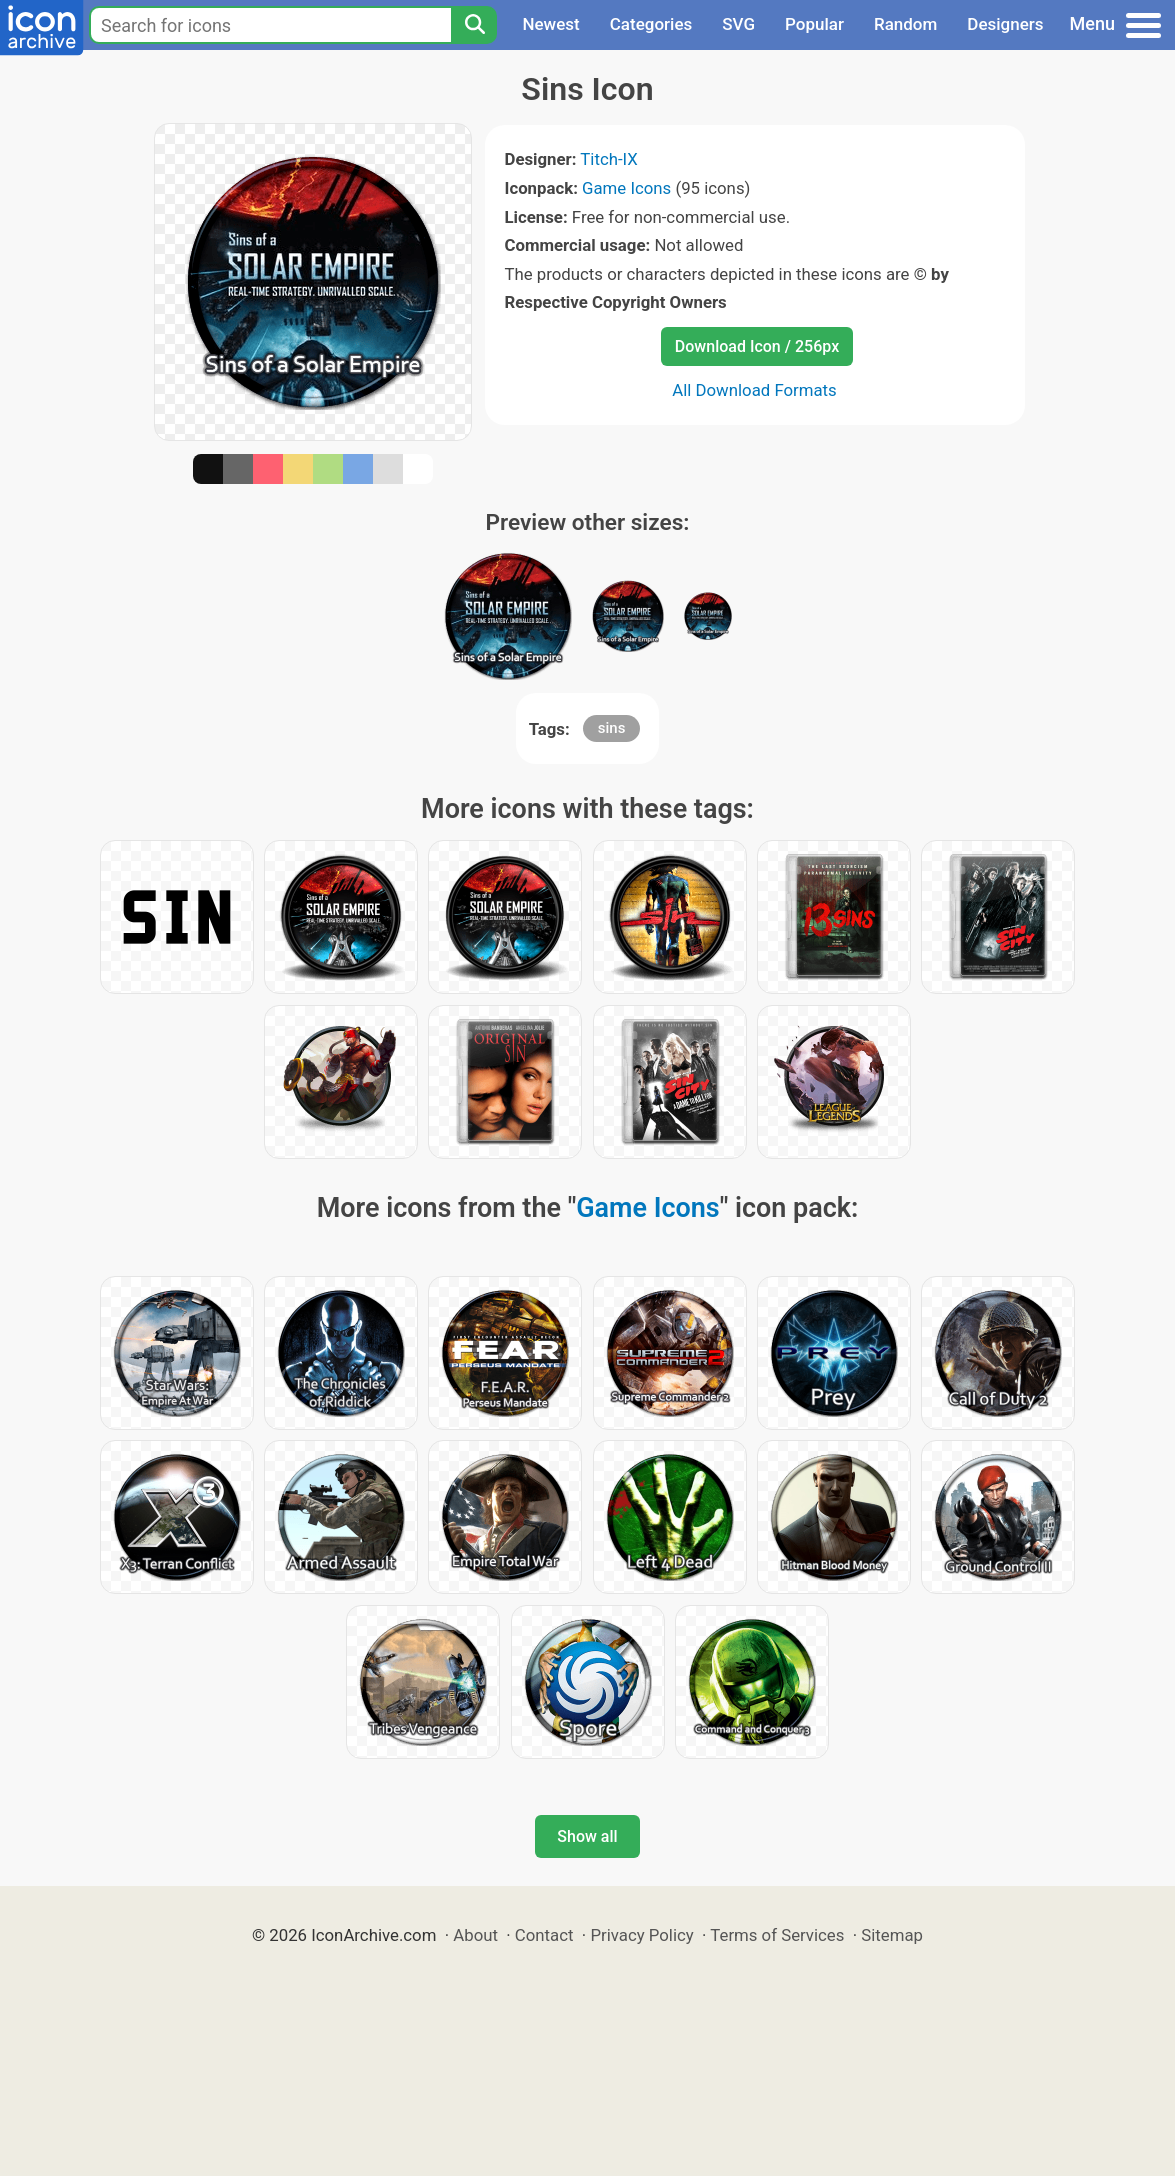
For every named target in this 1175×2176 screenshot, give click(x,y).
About (475, 1935)
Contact (544, 1935)
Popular (814, 24)
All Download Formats (754, 390)
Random (905, 24)
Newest (550, 24)
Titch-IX (608, 159)
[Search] (474, 25)
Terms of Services (777, 1935)
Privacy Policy (641, 1935)
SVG (738, 24)
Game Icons (626, 188)
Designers (1005, 24)
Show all (587, 1836)
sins (612, 728)
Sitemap (892, 1935)
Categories (651, 24)
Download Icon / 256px (757, 346)
